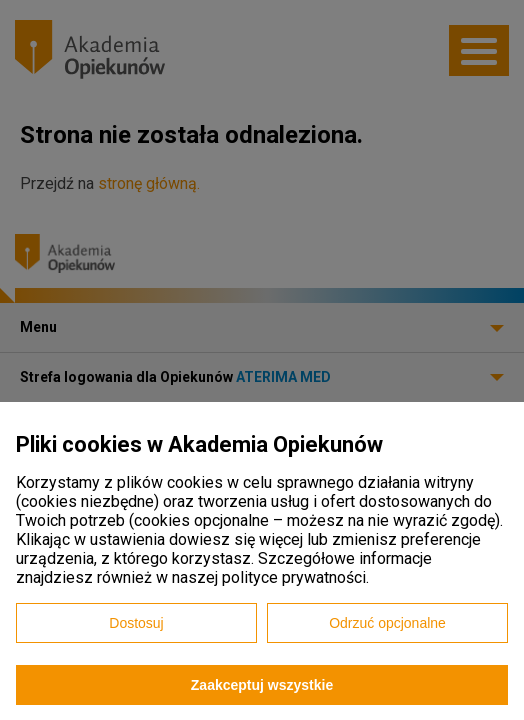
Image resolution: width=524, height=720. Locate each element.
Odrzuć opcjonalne (387, 623)
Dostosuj (136, 623)
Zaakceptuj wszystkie (262, 685)
